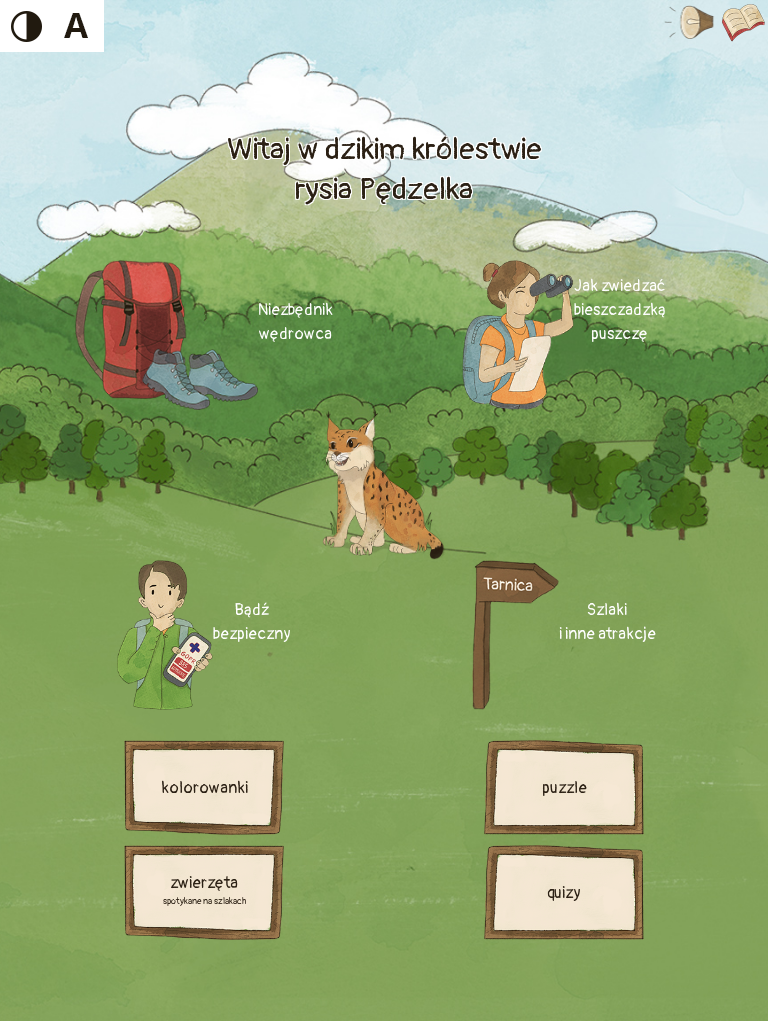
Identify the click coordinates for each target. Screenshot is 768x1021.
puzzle (564, 788)
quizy (564, 893)
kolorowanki (204, 788)
